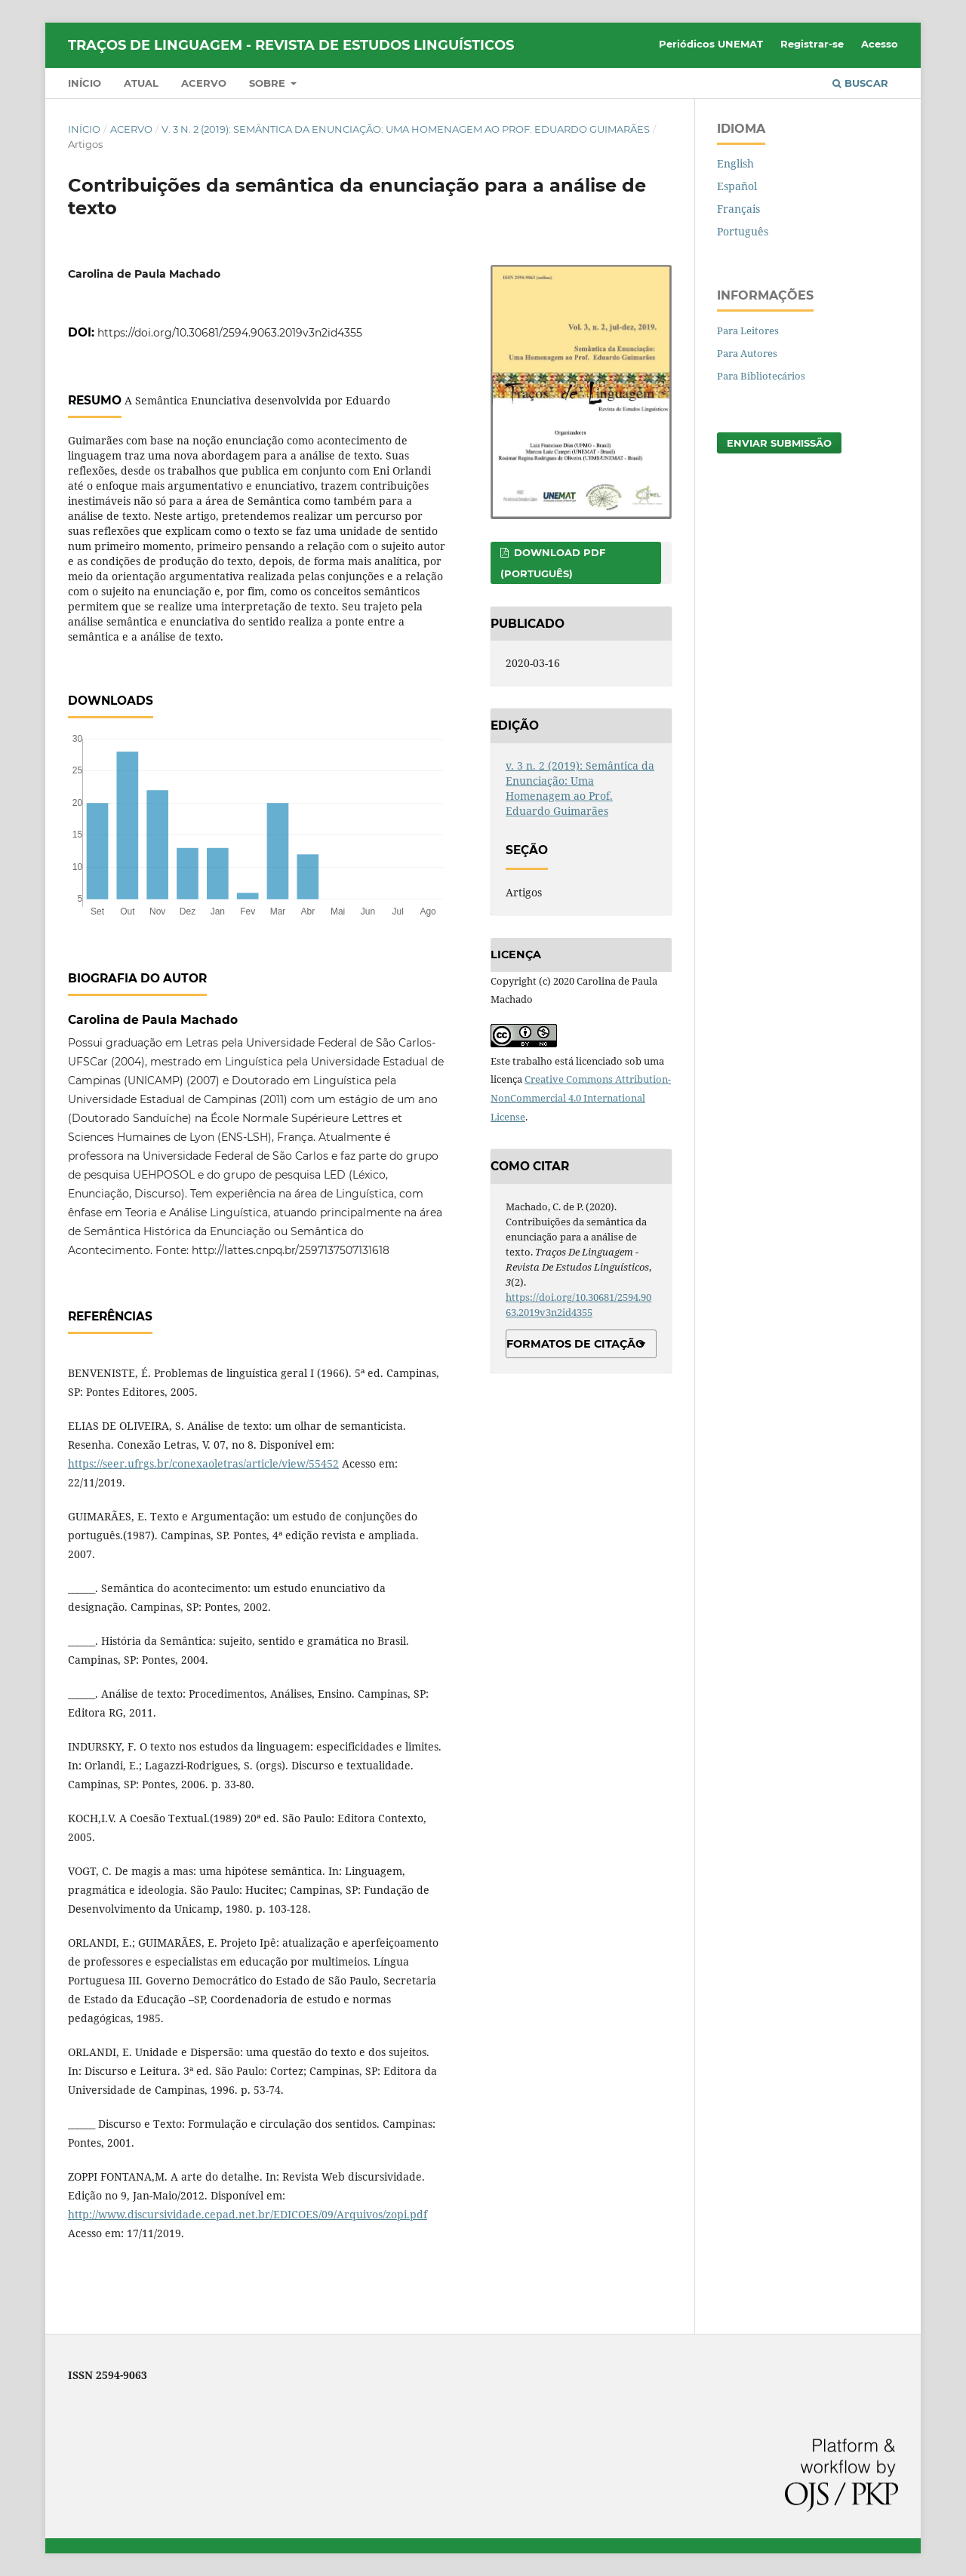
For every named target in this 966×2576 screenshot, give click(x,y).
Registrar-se (812, 44)
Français (738, 208)
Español (737, 186)
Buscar (860, 83)
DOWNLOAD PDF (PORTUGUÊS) (552, 562)
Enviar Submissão (779, 443)
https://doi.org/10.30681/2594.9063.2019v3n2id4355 (229, 333)
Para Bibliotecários (761, 376)
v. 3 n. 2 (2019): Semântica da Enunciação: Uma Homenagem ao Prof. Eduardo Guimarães (406, 129)
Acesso (879, 44)
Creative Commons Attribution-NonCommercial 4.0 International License (581, 1098)
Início (84, 83)
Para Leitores (748, 330)
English (735, 163)
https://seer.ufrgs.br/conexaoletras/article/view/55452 (203, 1463)
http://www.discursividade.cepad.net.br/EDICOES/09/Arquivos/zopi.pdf (247, 2214)
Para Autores (747, 353)
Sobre (268, 83)
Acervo (203, 83)
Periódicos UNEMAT (711, 44)
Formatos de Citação (575, 1344)
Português (742, 231)
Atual (141, 83)
